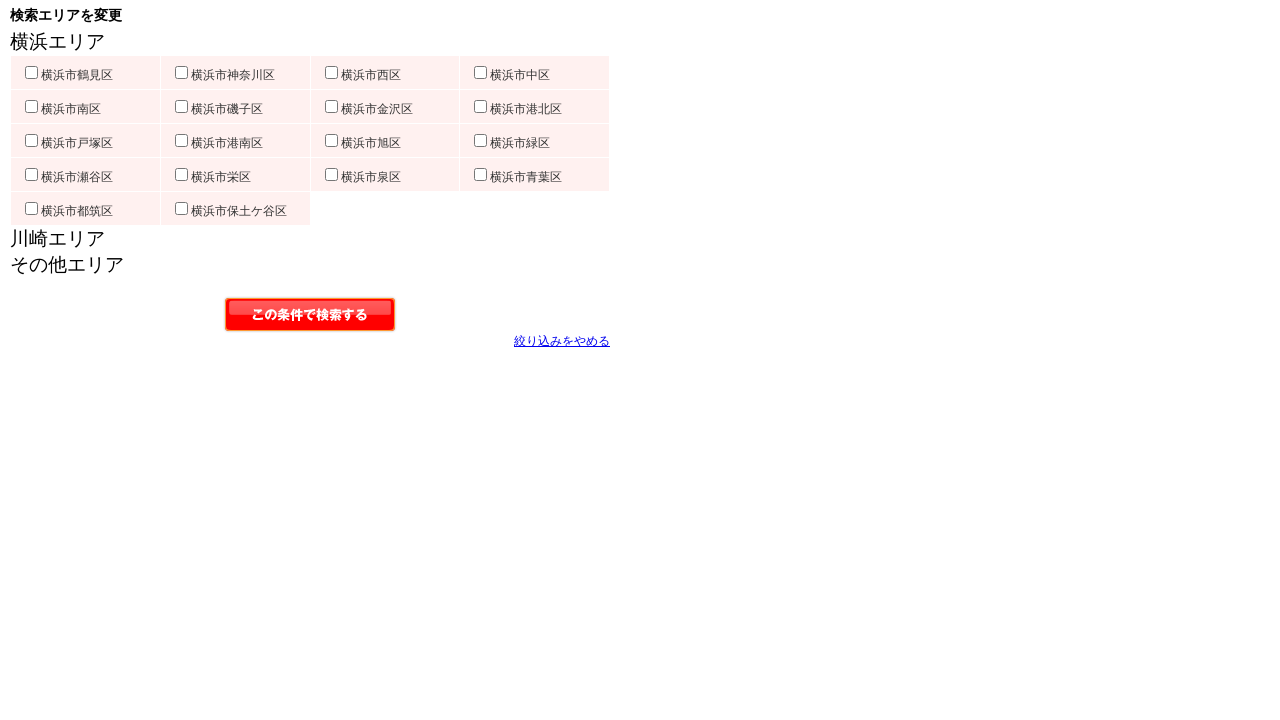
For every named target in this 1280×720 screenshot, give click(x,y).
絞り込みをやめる (562, 341)
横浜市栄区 (213, 177)
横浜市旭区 (363, 143)
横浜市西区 (363, 75)
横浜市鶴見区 (69, 75)
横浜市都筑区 (69, 211)
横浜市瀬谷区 (69, 177)
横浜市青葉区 (518, 177)
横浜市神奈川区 (225, 75)
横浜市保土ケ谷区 (231, 211)
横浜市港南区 (219, 143)
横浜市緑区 (512, 143)
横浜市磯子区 (219, 109)
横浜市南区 (63, 109)
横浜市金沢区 (369, 109)
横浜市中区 (512, 75)
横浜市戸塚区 (69, 143)
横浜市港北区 (518, 109)
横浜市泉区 (363, 177)
